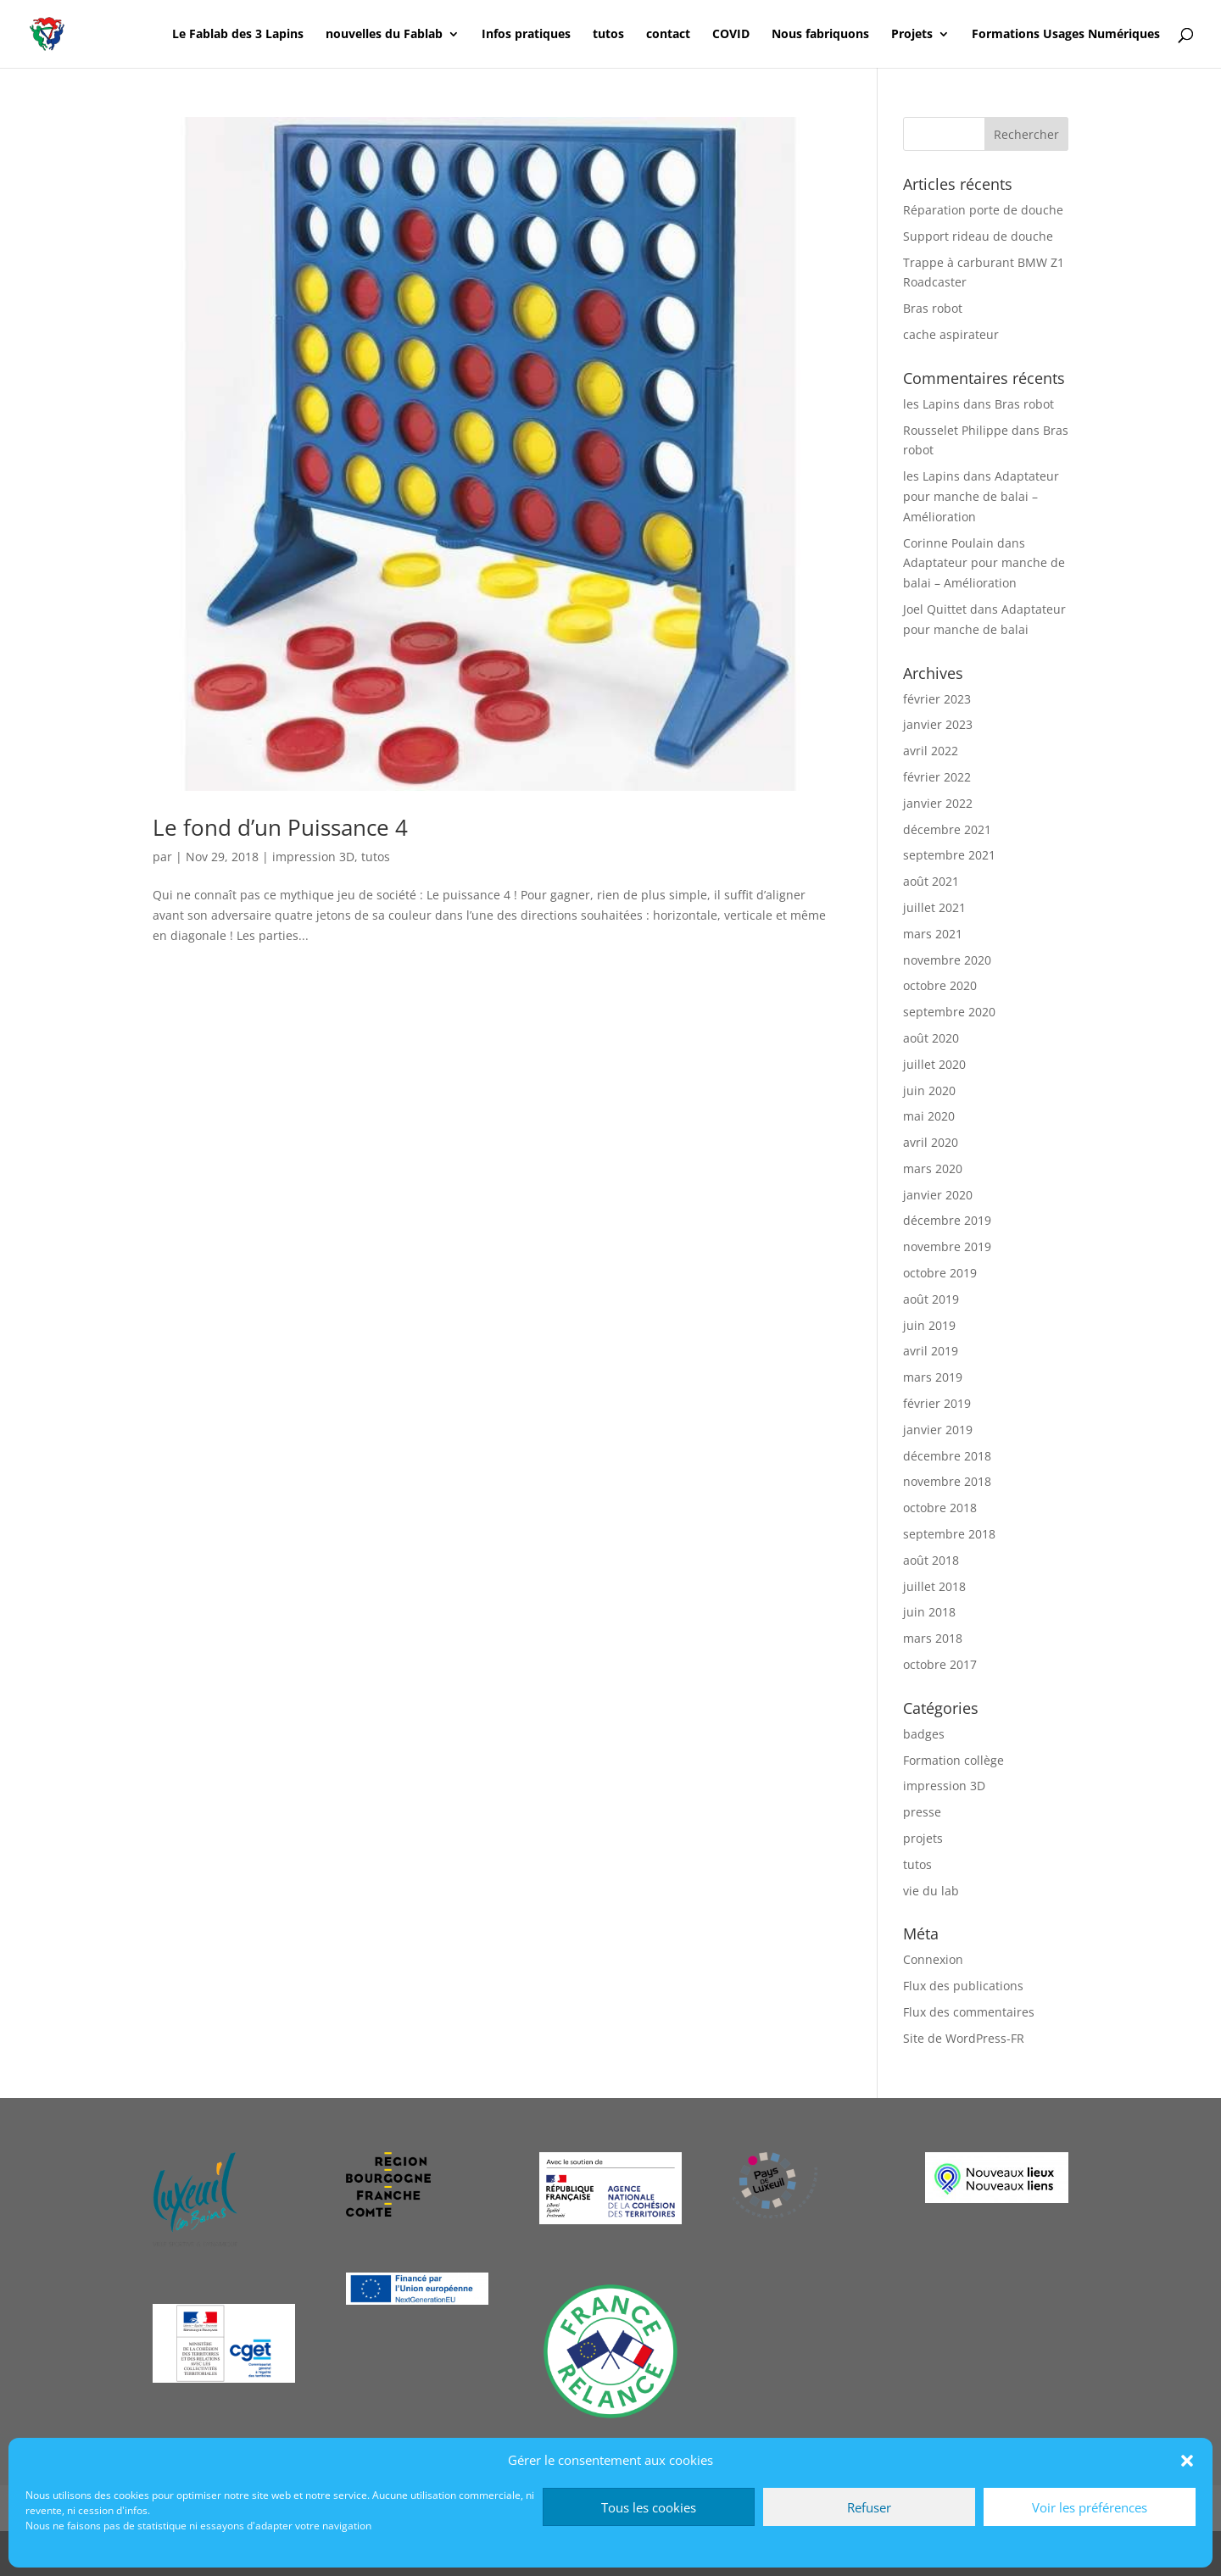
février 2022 (937, 777)
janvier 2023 (938, 724)
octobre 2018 (940, 1507)
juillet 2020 (934, 1064)
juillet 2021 (934, 907)
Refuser (869, 2507)
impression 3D (313, 856)
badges (924, 1734)
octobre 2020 (940, 985)
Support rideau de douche (978, 236)
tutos (608, 35)
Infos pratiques (526, 35)
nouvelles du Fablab (384, 35)
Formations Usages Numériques (1066, 35)
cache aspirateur (951, 334)
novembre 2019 (947, 1246)
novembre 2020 (947, 960)
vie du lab (931, 1891)
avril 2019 (930, 1351)
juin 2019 (929, 1325)
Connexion (933, 1959)
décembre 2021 (947, 829)
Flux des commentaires (968, 2012)
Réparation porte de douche (983, 210)
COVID (731, 35)
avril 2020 (930, 1142)
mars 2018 (932, 1638)
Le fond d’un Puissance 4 (280, 827)
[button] (1187, 2460)
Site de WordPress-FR (963, 2038)
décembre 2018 (947, 1456)
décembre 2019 (947, 1220)
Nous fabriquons (820, 35)
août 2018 (931, 1560)
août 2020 (931, 1038)
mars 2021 (932, 934)
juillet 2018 (934, 1586)
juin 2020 (929, 1090)
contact (668, 35)
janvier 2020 (938, 1195)
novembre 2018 (947, 1481)
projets (923, 1838)
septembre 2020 (949, 1012)
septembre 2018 (949, 1534)
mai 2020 (929, 1116)
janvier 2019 (938, 1430)
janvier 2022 (938, 803)
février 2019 (937, 1403)
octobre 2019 (940, 1273)
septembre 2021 (949, 855)
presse (922, 1812)
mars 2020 (932, 1168)
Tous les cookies (648, 2507)
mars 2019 (932, 1377)
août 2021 (931, 881)
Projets (912, 35)
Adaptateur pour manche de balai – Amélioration (981, 496)
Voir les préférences (1089, 2507)
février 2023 (937, 699)
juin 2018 (929, 1612)
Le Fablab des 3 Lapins (238, 35)
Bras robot (932, 308)
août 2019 (931, 1299)
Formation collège (953, 1760)
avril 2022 (930, 751)
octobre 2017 (940, 1664)
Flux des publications (963, 1986)
